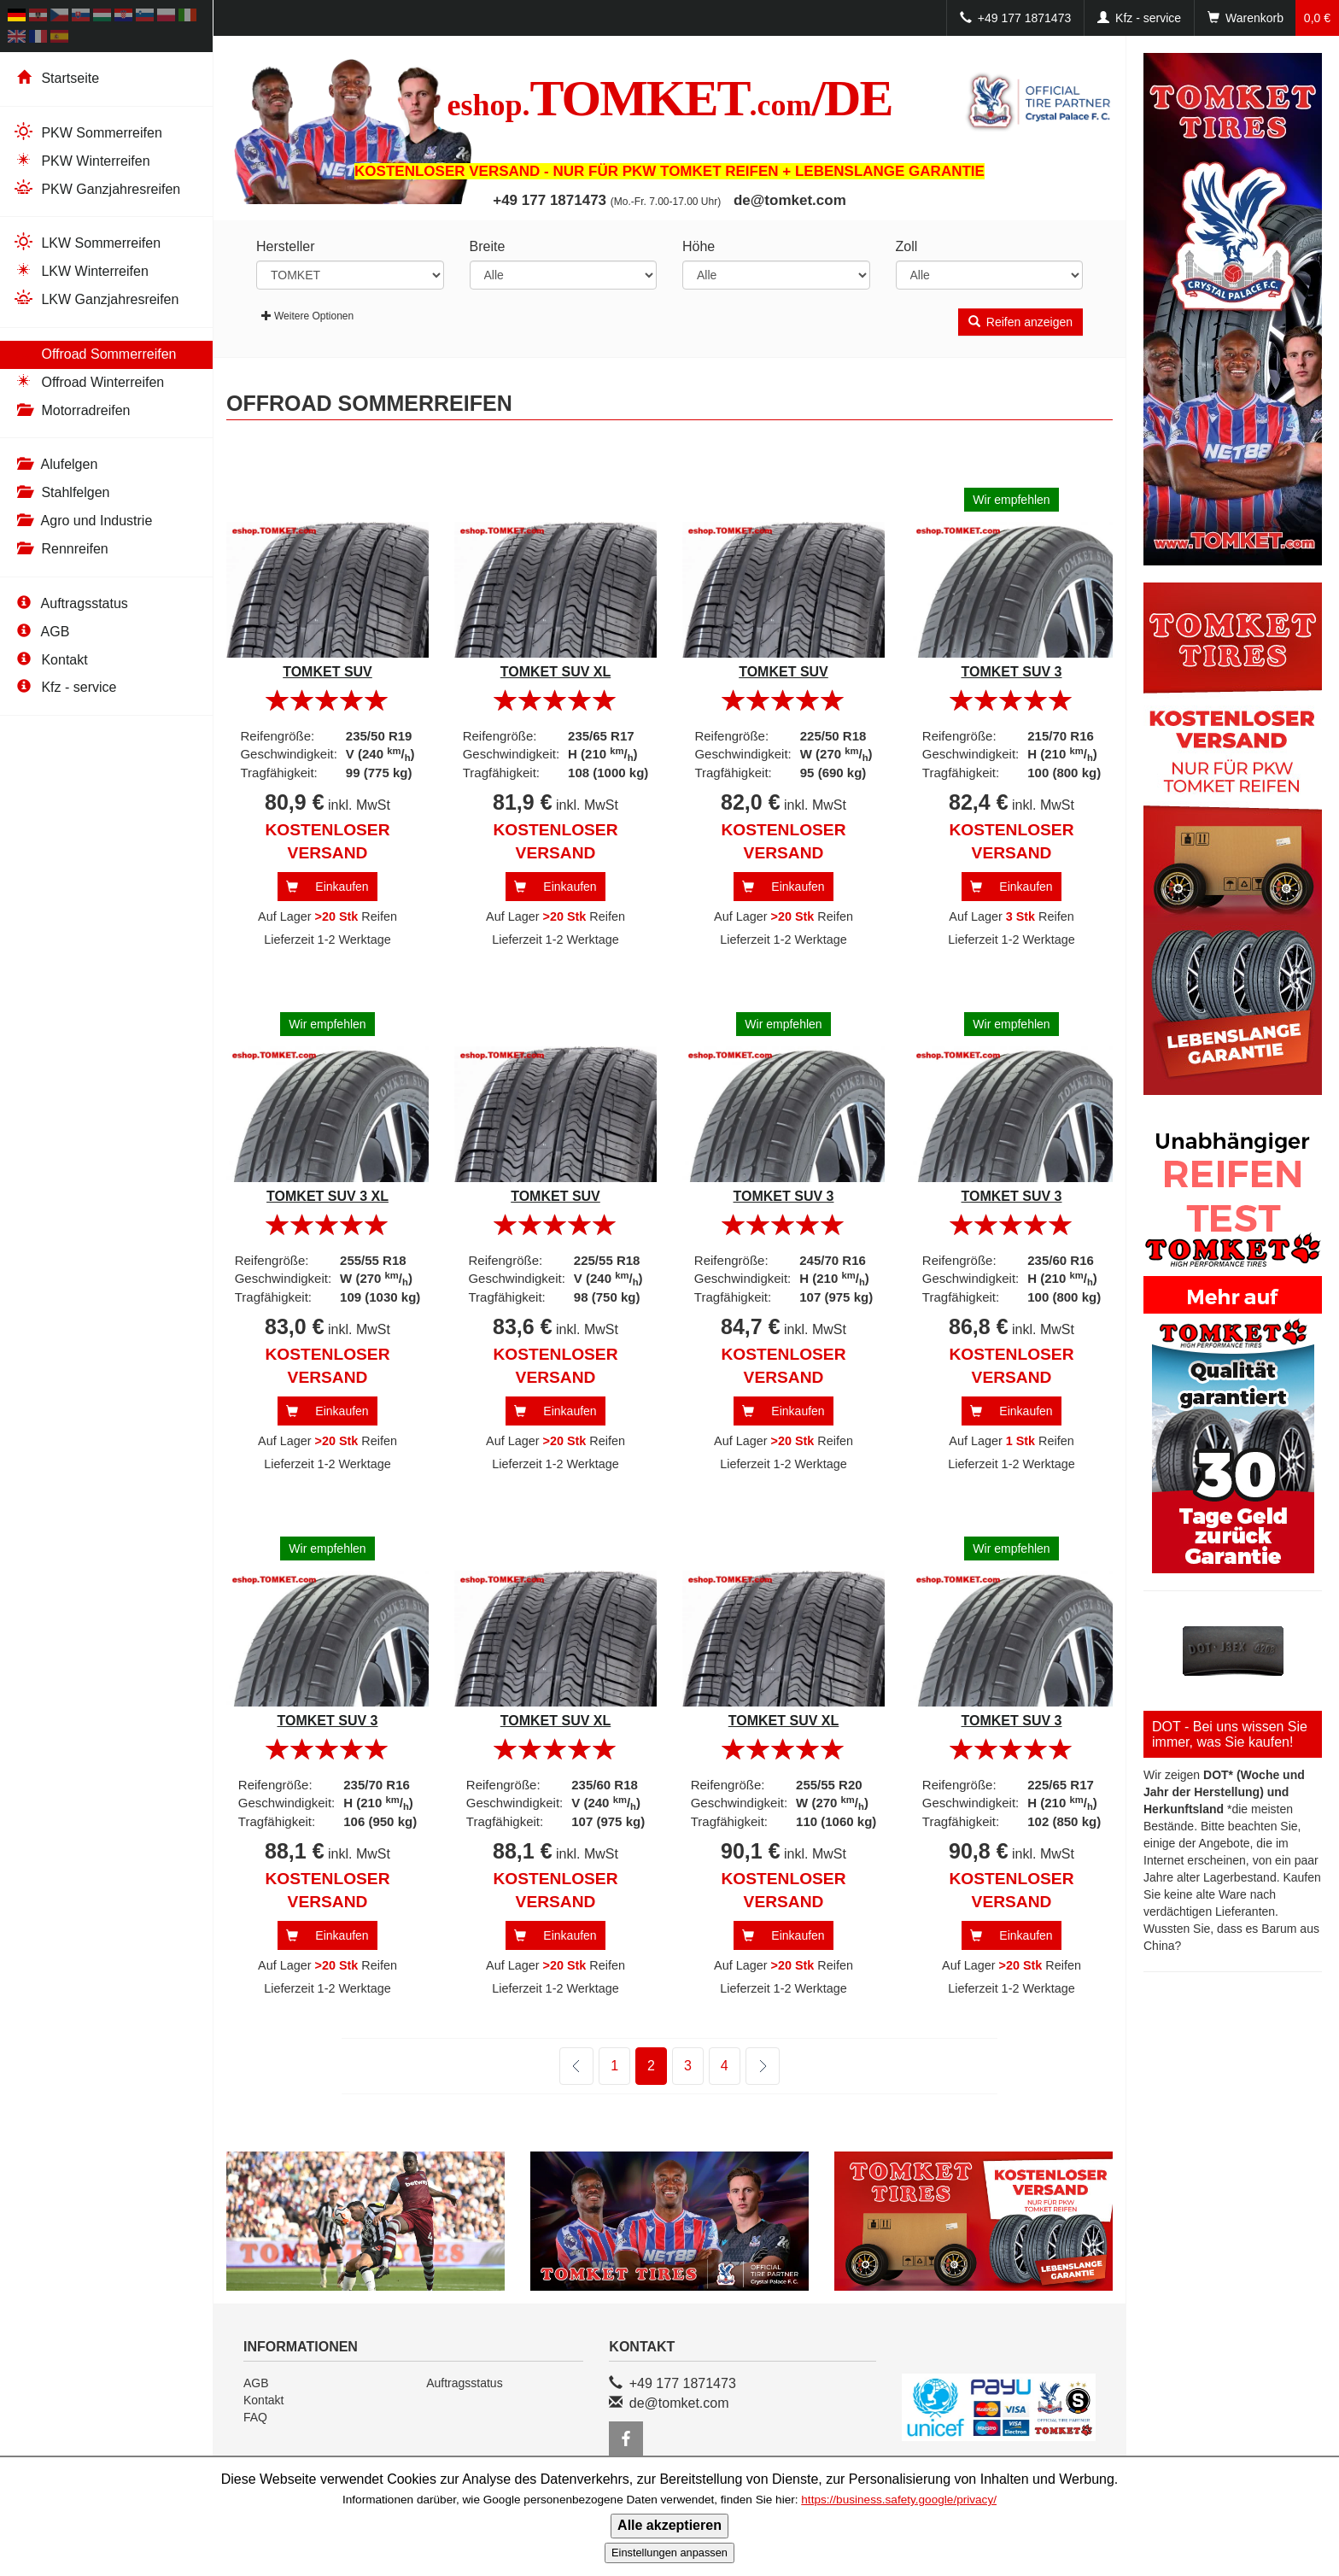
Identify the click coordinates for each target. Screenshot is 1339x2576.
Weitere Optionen (307, 316)
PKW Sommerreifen (87, 132)
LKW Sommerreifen (87, 242)
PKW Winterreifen (81, 160)
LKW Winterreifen (81, 270)
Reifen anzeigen (1020, 322)
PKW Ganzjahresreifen (96, 188)
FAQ (255, 2417)
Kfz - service (64, 687)
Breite (488, 246)
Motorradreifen (72, 410)
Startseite (56, 78)
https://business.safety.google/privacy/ (899, 2499)
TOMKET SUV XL (555, 671)
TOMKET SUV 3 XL (327, 1196)
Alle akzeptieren (669, 2525)
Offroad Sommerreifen (94, 353)
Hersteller (285, 246)
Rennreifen (60, 549)
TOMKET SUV (327, 671)
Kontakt (50, 660)
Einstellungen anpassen (669, 2552)
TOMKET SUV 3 (1012, 671)
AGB (41, 631)
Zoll (907, 246)
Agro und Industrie (82, 520)
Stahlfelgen (61, 492)
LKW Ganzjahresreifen (95, 298)
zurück (576, 2066)
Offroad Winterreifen (88, 381)
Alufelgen (55, 464)
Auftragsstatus (70, 603)
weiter (751, 2066)
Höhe (698, 246)
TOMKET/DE (669, 98)
